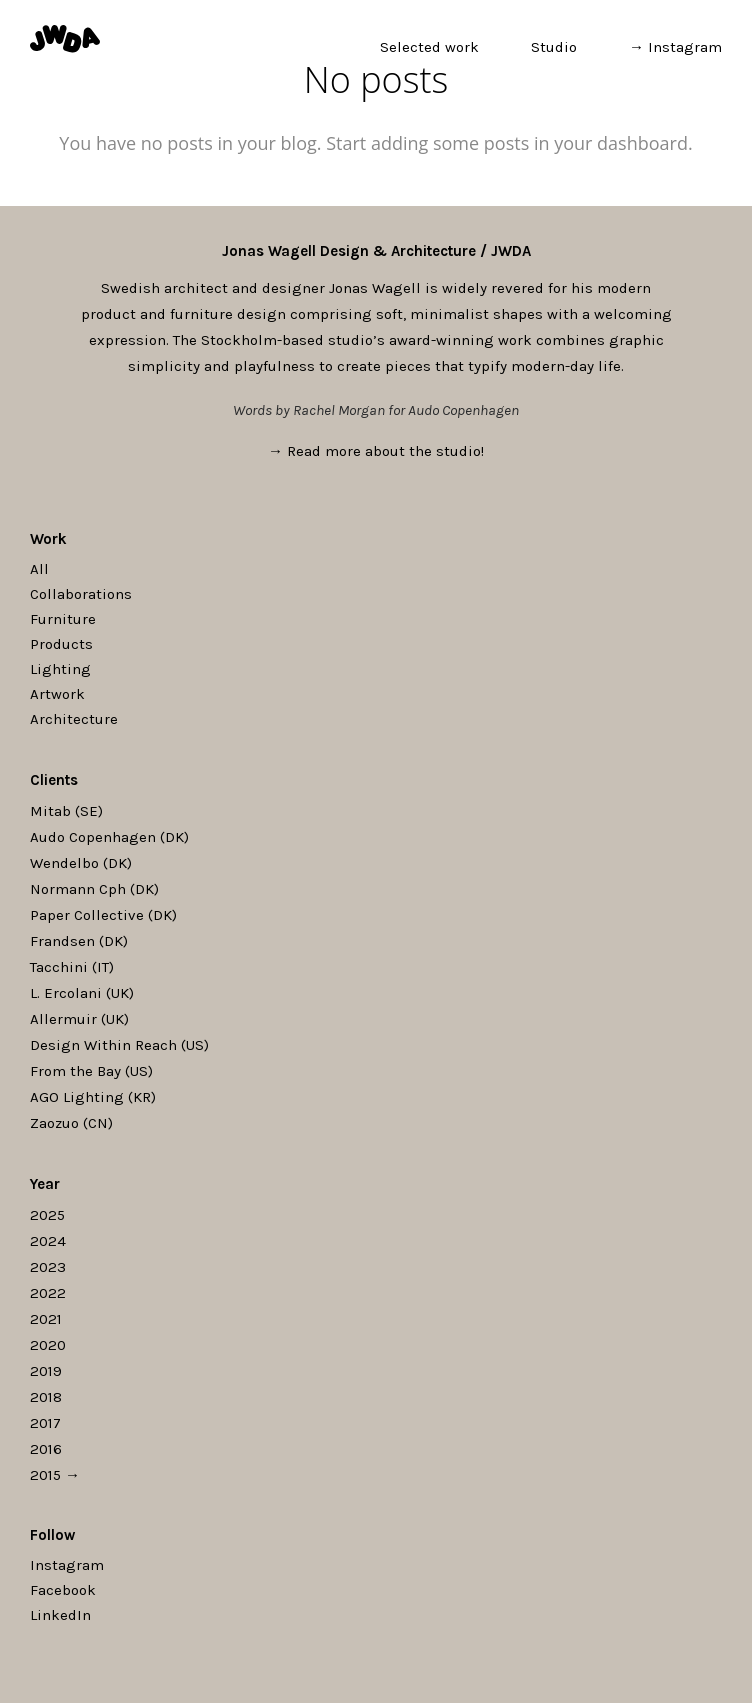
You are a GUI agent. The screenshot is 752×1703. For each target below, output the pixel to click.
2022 (48, 1293)
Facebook (63, 1590)
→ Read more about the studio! (376, 451)
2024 (48, 1241)
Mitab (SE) (66, 811)
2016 (46, 1449)
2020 (48, 1345)
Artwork (57, 694)
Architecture (74, 719)
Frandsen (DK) (79, 941)
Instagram (67, 1565)
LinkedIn (60, 1615)
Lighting (60, 669)
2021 (46, 1319)
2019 (46, 1371)
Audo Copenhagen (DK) (109, 837)
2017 (45, 1423)
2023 (48, 1267)
